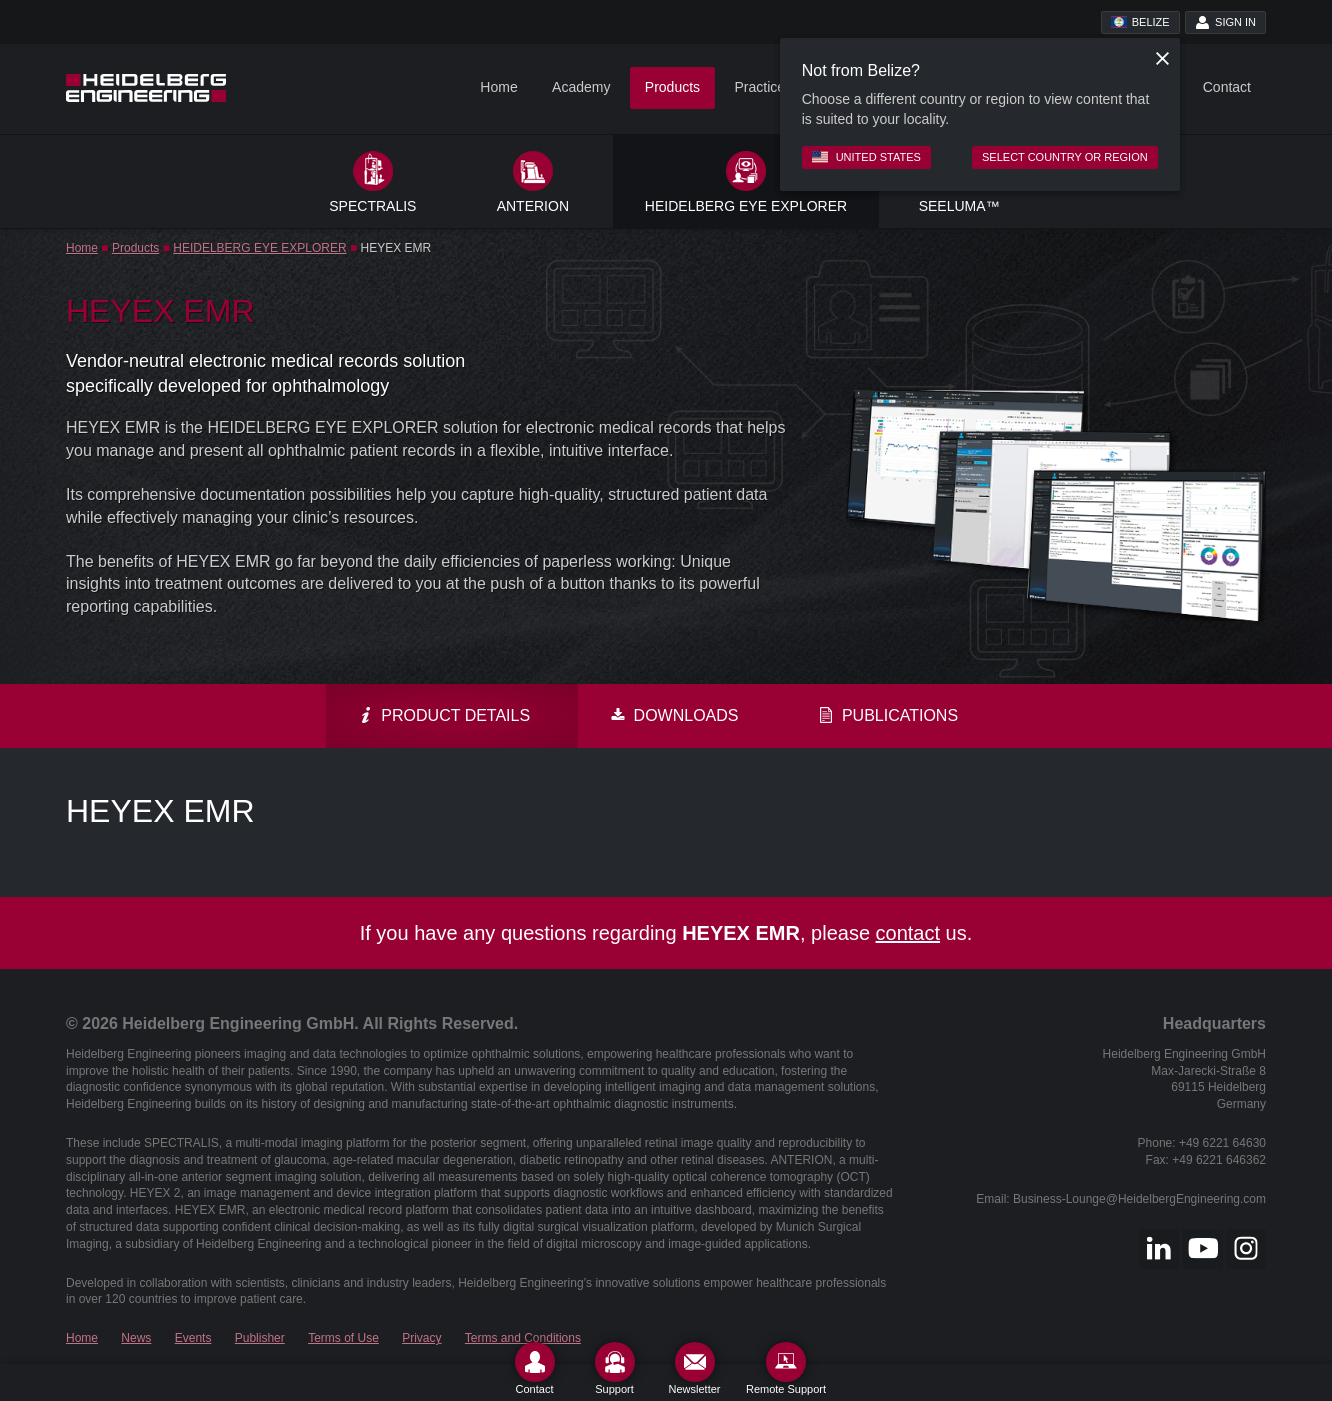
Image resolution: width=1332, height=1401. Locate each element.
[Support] (615, 1368)
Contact (1227, 87)
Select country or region (1065, 157)
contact (908, 933)
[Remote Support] (786, 1368)
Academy (581, 87)
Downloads (674, 715)
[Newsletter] (695, 1368)
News (136, 1338)
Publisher (260, 1338)
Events (193, 1338)
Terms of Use (343, 1338)
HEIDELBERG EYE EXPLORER (259, 248)
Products (672, 87)
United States (866, 157)
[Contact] (535, 1368)
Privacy (421, 1338)
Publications (888, 715)
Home (498, 87)
